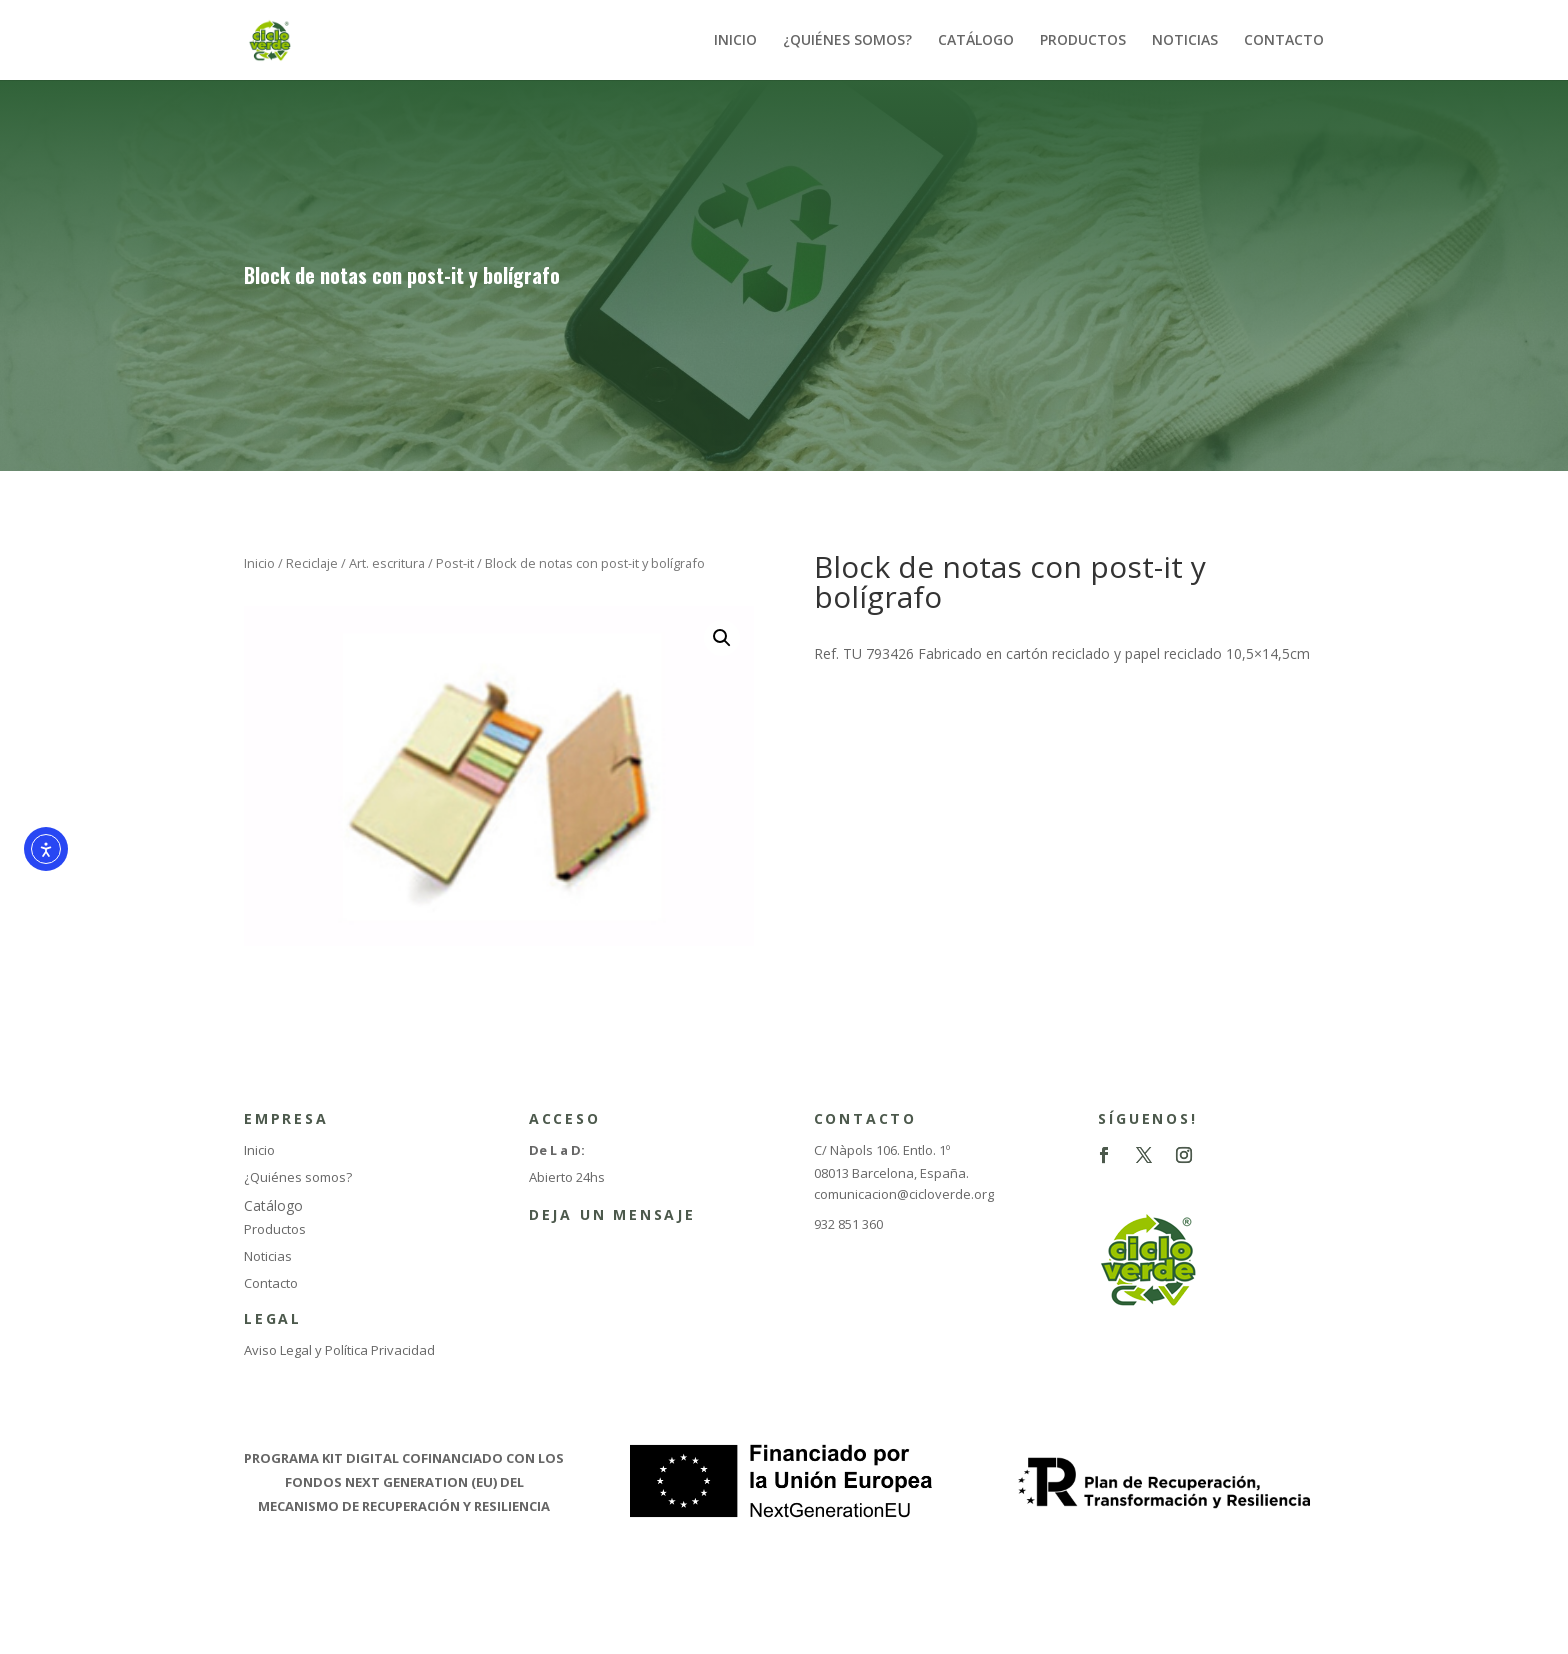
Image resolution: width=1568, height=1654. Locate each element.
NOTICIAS (1185, 41)
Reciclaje (312, 563)
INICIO (735, 41)
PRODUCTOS (1083, 41)
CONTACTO (1284, 41)
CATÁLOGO (976, 41)
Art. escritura (387, 563)
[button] (722, 638)
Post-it (455, 563)
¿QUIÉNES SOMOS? (847, 41)
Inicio (259, 563)
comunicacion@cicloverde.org (904, 1194)
